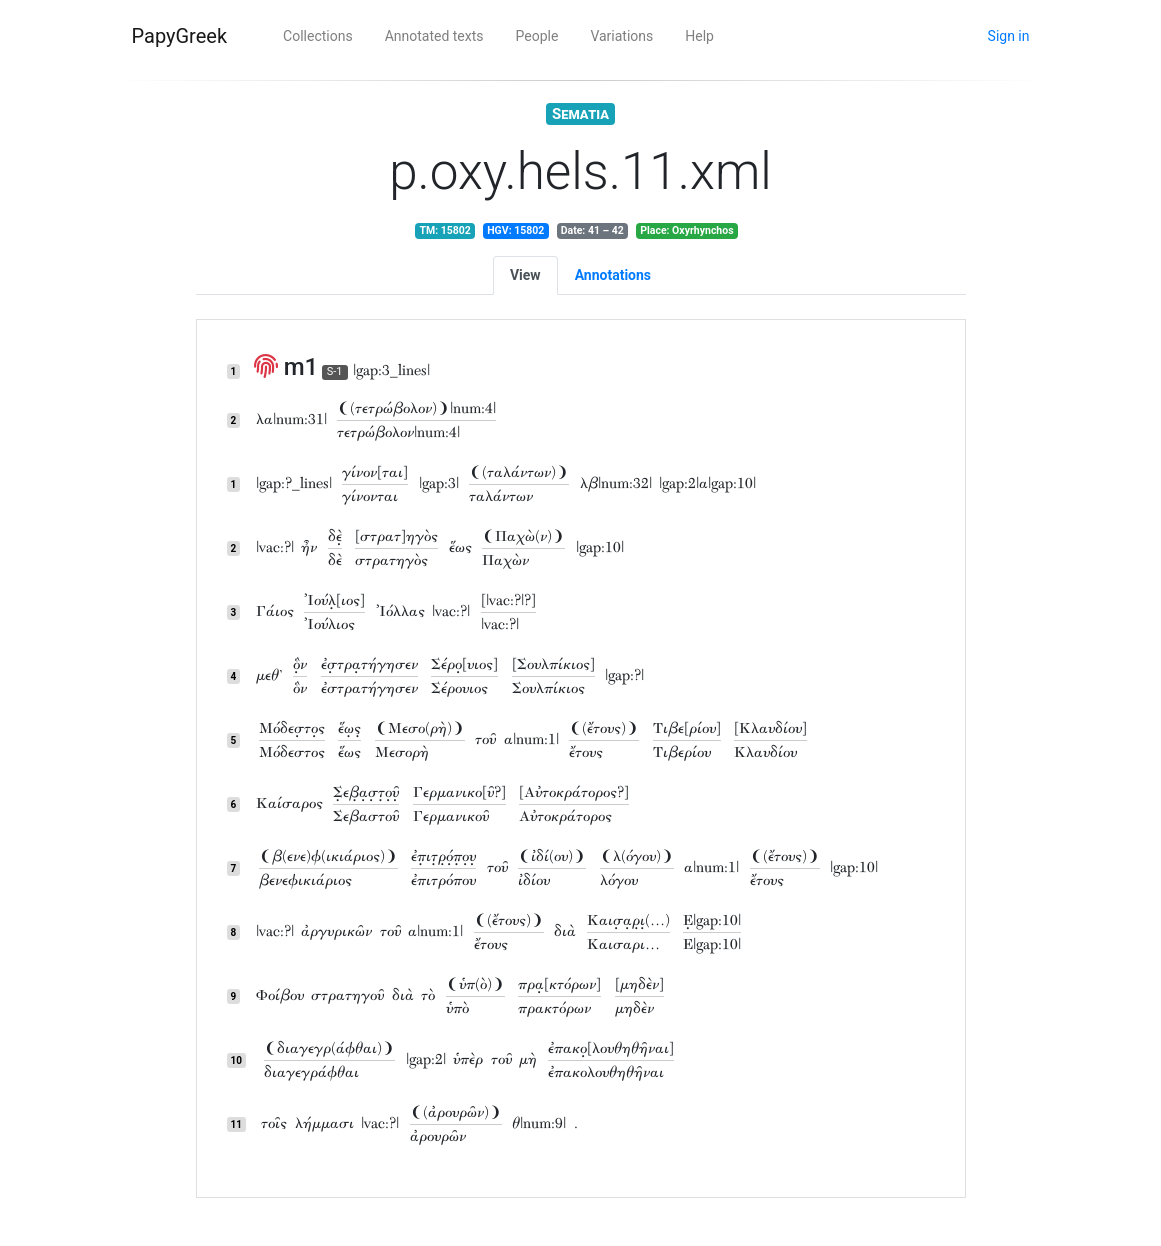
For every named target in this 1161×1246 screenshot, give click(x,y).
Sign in (1009, 36)
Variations (621, 36)
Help (699, 36)
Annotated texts (434, 36)
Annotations (613, 275)
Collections (318, 36)
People (537, 36)
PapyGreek (180, 36)
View (525, 275)
